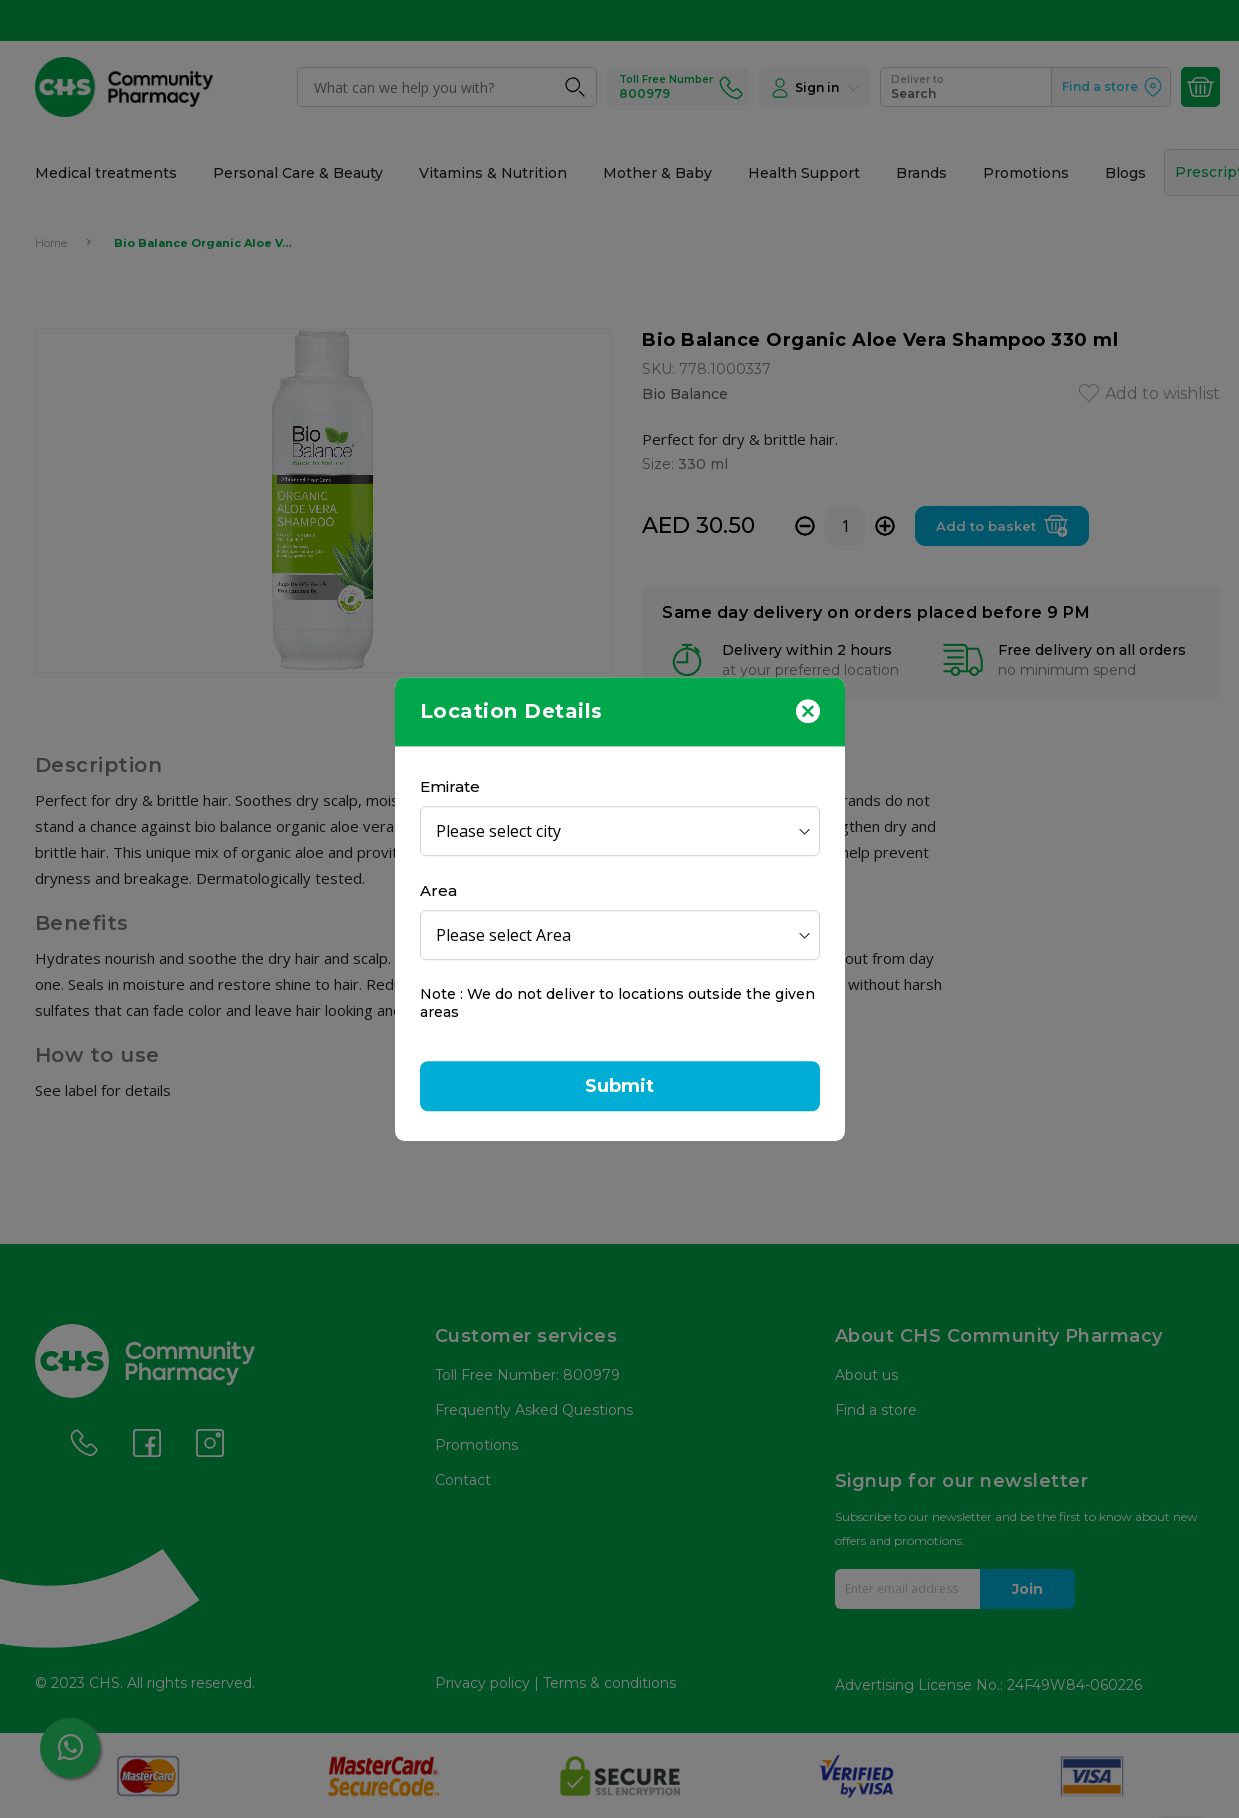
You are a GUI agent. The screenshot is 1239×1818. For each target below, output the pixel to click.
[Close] (808, 710)
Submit (620, 1086)
